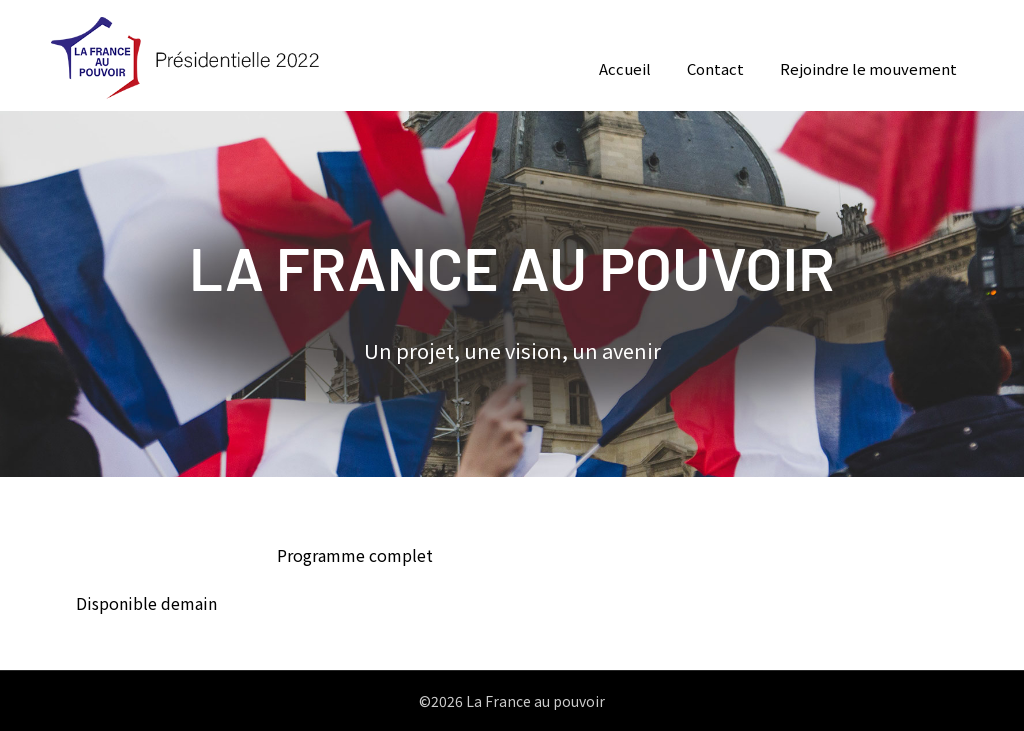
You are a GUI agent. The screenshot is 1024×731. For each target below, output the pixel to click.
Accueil (625, 68)
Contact (715, 68)
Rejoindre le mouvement (868, 68)
